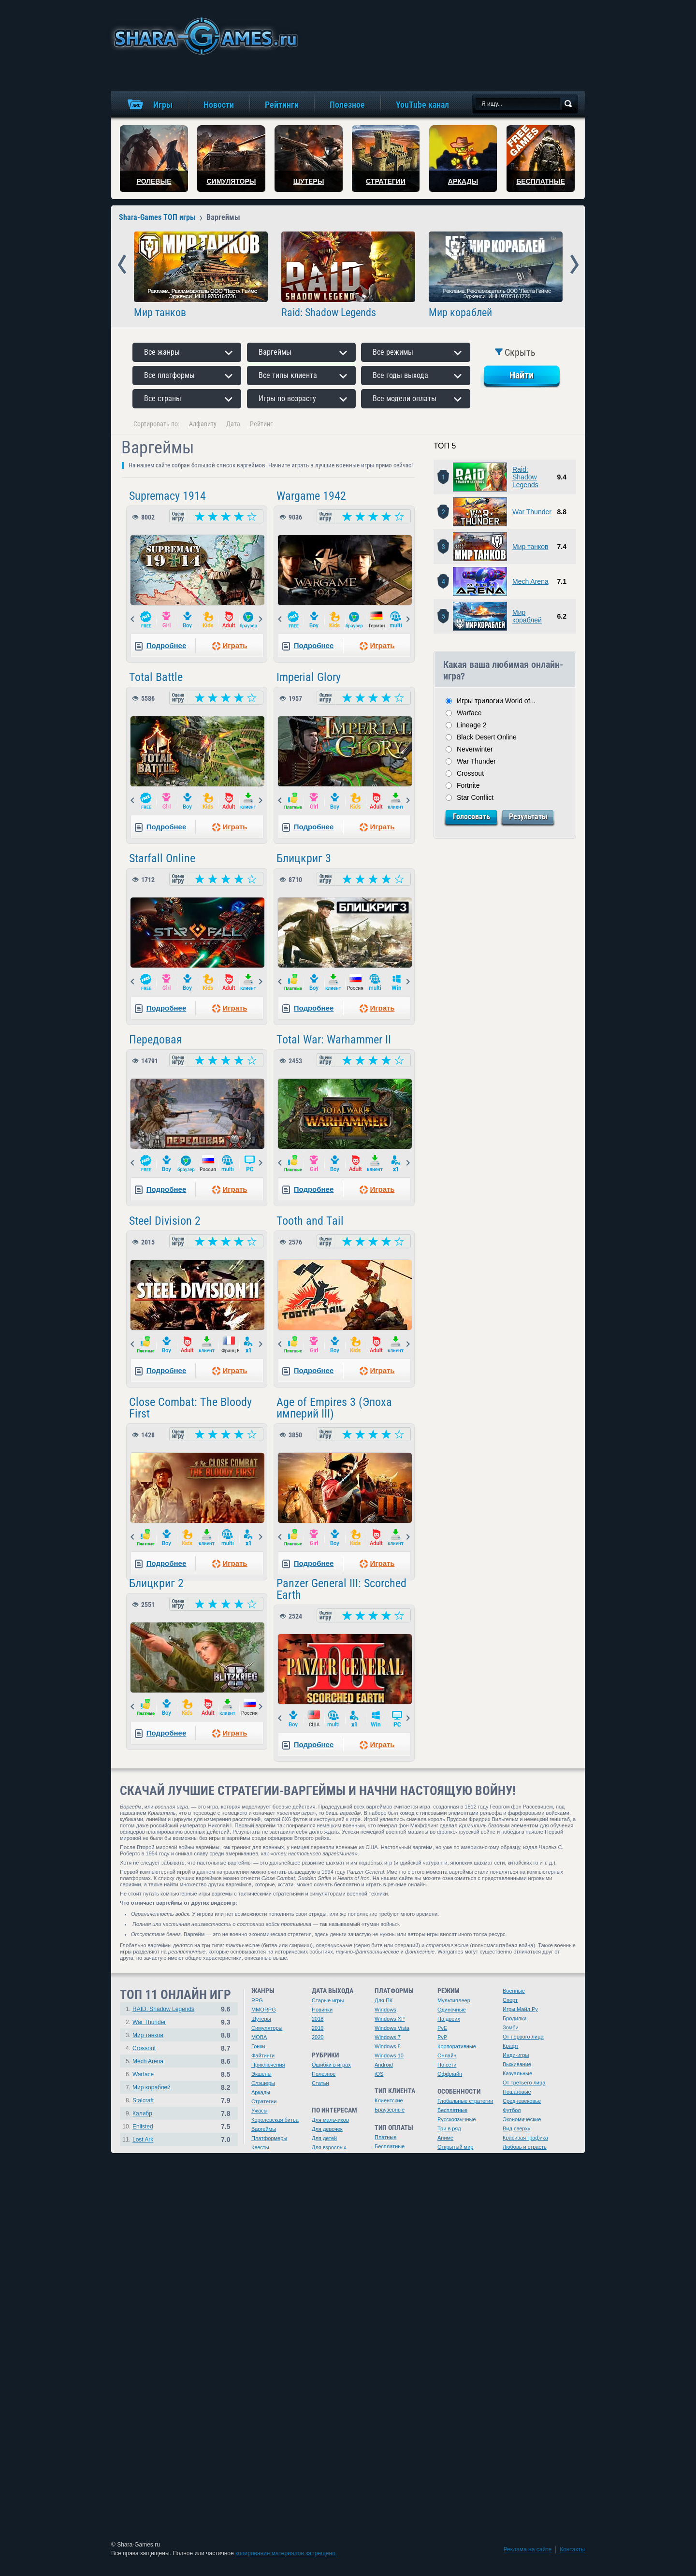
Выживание (517, 2064)
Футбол (512, 2110)
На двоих (448, 2019)
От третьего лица (524, 2082)
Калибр (142, 2113)
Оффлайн (449, 2074)
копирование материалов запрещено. (286, 2553)
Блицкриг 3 (303, 858)
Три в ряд (449, 2128)
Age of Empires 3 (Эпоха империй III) (334, 1407)
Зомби (511, 2027)
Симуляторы (266, 2028)
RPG (257, 2000)
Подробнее (166, 645)
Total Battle (156, 677)
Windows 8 (388, 2046)
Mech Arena (530, 581)
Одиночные (451, 2009)
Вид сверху (516, 2128)
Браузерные (390, 2110)
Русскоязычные (456, 2119)
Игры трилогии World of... (496, 701)
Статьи (320, 2083)
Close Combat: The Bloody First (190, 1407)
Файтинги (263, 2055)
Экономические (522, 2119)
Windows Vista (392, 2028)
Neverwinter (475, 749)
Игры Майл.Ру (520, 2009)
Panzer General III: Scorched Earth (341, 1589)
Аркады (260, 2092)
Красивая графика (525, 2138)
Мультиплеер (453, 2000)
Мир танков (160, 312)
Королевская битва (275, 2120)
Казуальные (517, 2073)
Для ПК (383, 2000)
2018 (317, 2019)
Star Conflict (475, 797)
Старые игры (328, 2000)
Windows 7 (388, 2037)
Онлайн (446, 2055)
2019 (317, 2028)
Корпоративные (456, 2046)
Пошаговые (517, 2092)
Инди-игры (516, 2055)
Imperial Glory (308, 677)
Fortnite (468, 785)
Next (574, 265)
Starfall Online (162, 858)
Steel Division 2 (165, 1221)
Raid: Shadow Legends (328, 312)
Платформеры (269, 2138)
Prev (122, 265)
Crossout (470, 773)
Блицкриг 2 (156, 1583)
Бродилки (514, 2018)
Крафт (511, 2046)
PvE (442, 2028)
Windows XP (390, 2019)
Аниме (445, 2138)
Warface (469, 713)
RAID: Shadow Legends (163, 2009)
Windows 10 (389, 2055)
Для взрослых (329, 2147)
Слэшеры (263, 2083)
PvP (442, 2037)
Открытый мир (455, 2147)
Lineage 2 (472, 725)
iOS (379, 2074)
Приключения (268, 2065)
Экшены (261, 2074)
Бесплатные (390, 2146)
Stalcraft (143, 2100)
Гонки (258, 2046)
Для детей (324, 2138)
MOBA (259, 2037)
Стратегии (263, 2101)
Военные (514, 1991)
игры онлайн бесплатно (204, 36)
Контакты (572, 2549)
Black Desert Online (487, 737)
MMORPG (263, 2009)
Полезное (323, 2074)
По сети (447, 2065)
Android (384, 2065)
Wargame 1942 (311, 496)
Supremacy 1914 (167, 496)
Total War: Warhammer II (333, 1039)
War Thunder (531, 512)
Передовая (155, 1039)
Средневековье (522, 2101)
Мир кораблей (460, 312)
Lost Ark (142, 2139)
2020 (317, 2037)
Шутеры (261, 2019)
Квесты (260, 2147)
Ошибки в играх (331, 2065)
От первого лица (523, 2037)
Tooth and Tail (310, 1221)
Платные (385, 2137)
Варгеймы (263, 2129)
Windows (385, 2009)
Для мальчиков (330, 2120)
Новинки (322, 2009)
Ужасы (259, 2110)
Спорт (510, 2000)
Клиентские (389, 2100)
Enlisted (142, 2126)
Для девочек (327, 2129)
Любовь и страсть (525, 2147)
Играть (234, 645)
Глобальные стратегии (465, 2101)
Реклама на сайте (528, 2549)
